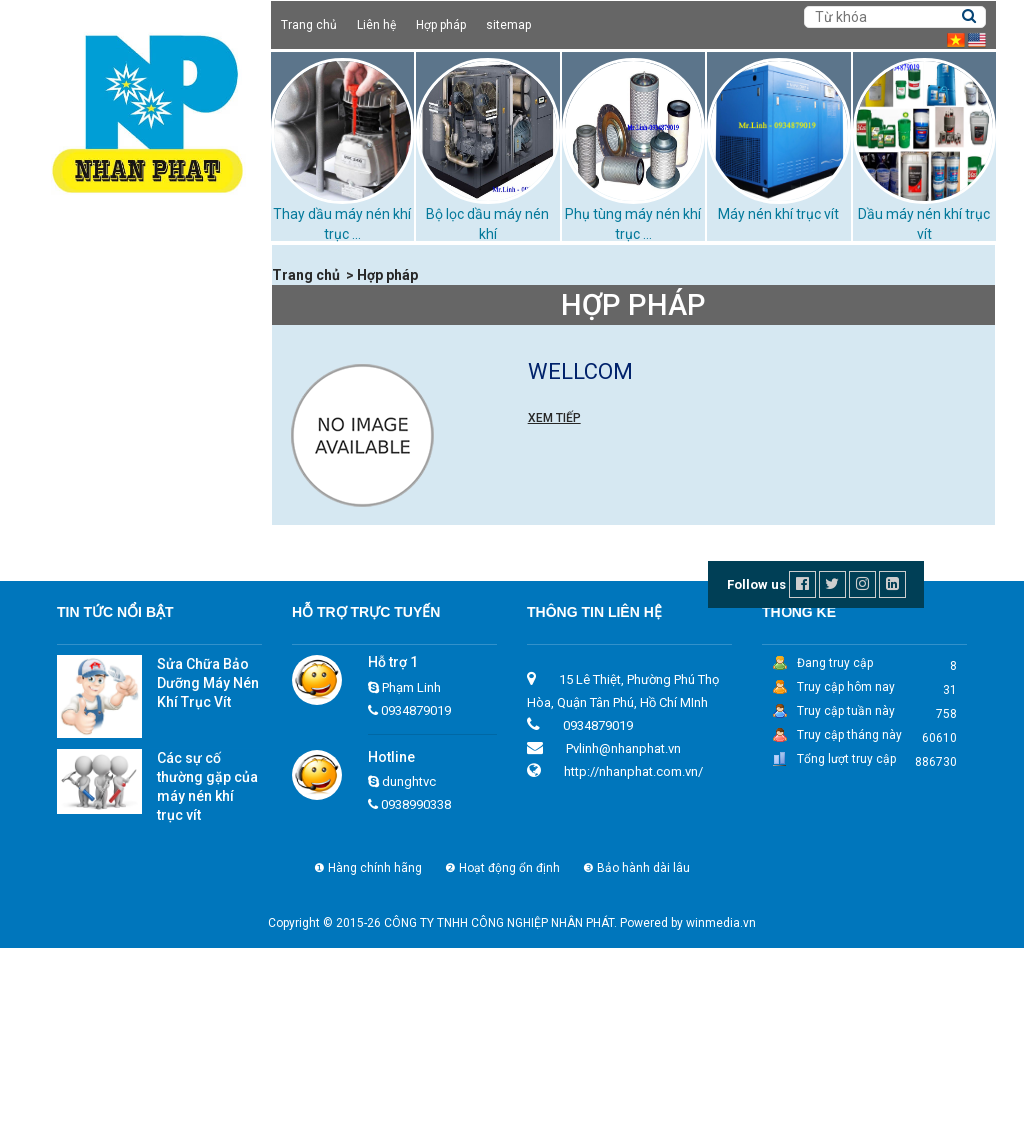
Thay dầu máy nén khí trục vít (149, 555)
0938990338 (416, 987)
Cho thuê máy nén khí (125, 331)
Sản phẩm (84, 307)
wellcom (580, 371)
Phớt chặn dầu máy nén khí (142, 605)
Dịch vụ (74, 656)
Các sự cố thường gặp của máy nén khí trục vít (207, 969)
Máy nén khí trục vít (778, 214)
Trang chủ (309, 25)
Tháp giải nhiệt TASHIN (128, 505)
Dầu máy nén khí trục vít (132, 356)
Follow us (756, 767)
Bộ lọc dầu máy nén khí (129, 530)
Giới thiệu (80, 282)
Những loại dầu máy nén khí (143, 580)
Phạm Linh (411, 869)
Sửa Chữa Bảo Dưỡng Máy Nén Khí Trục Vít (208, 866)
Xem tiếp (554, 418)
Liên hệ (376, 25)
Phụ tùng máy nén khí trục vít (148, 480)
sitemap (508, 25)
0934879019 (416, 892)
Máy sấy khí (93, 455)
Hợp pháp (441, 25)
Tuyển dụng (88, 681)
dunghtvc (409, 964)
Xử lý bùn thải (99, 630)
